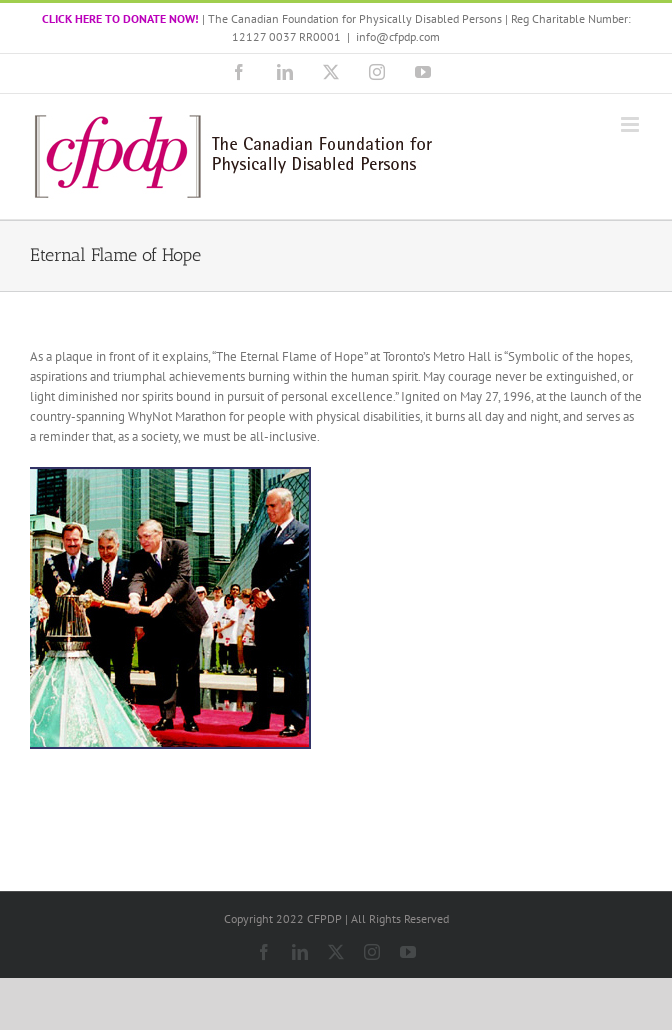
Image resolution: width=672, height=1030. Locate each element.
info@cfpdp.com (398, 36)
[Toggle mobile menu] (631, 124)
